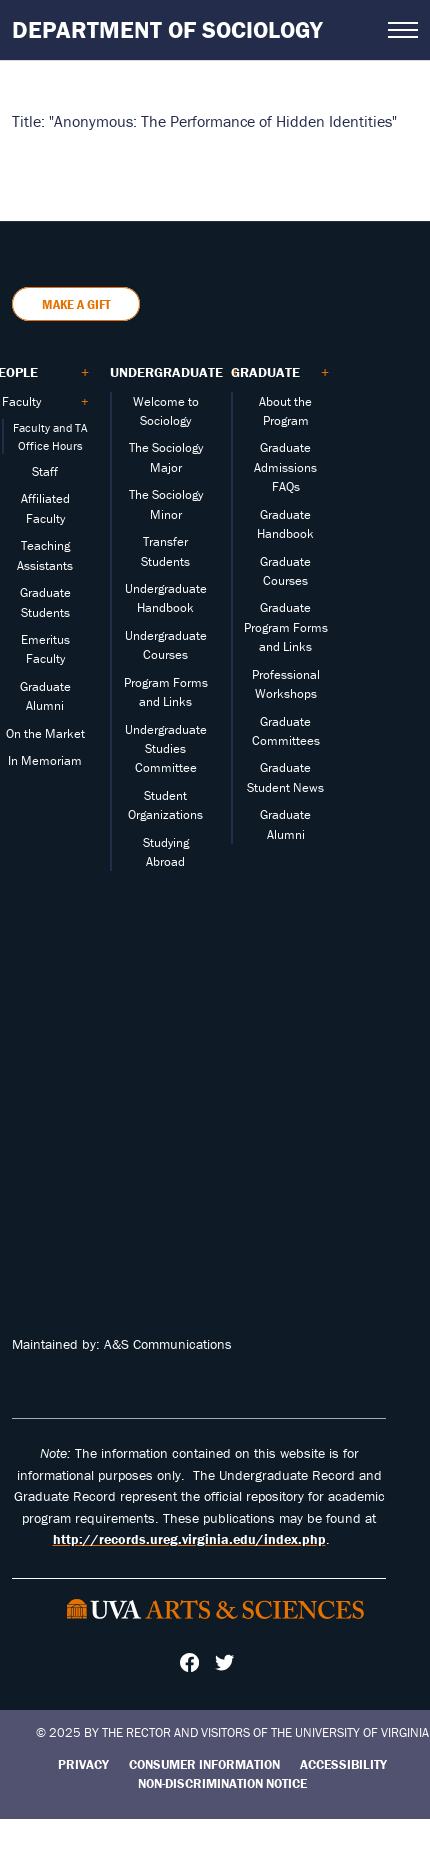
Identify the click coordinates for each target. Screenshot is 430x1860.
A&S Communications (168, 1344)
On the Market (45, 733)
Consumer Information (204, 1764)
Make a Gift (76, 304)
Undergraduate (166, 372)
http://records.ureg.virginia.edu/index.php (189, 1539)
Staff (45, 471)
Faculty (21, 401)
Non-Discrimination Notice (222, 1783)
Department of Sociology (167, 29)
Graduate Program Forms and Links (286, 627)
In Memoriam (45, 760)
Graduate (265, 372)
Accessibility (343, 1764)
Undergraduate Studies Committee (166, 749)
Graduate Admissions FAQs (285, 467)
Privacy (83, 1764)
